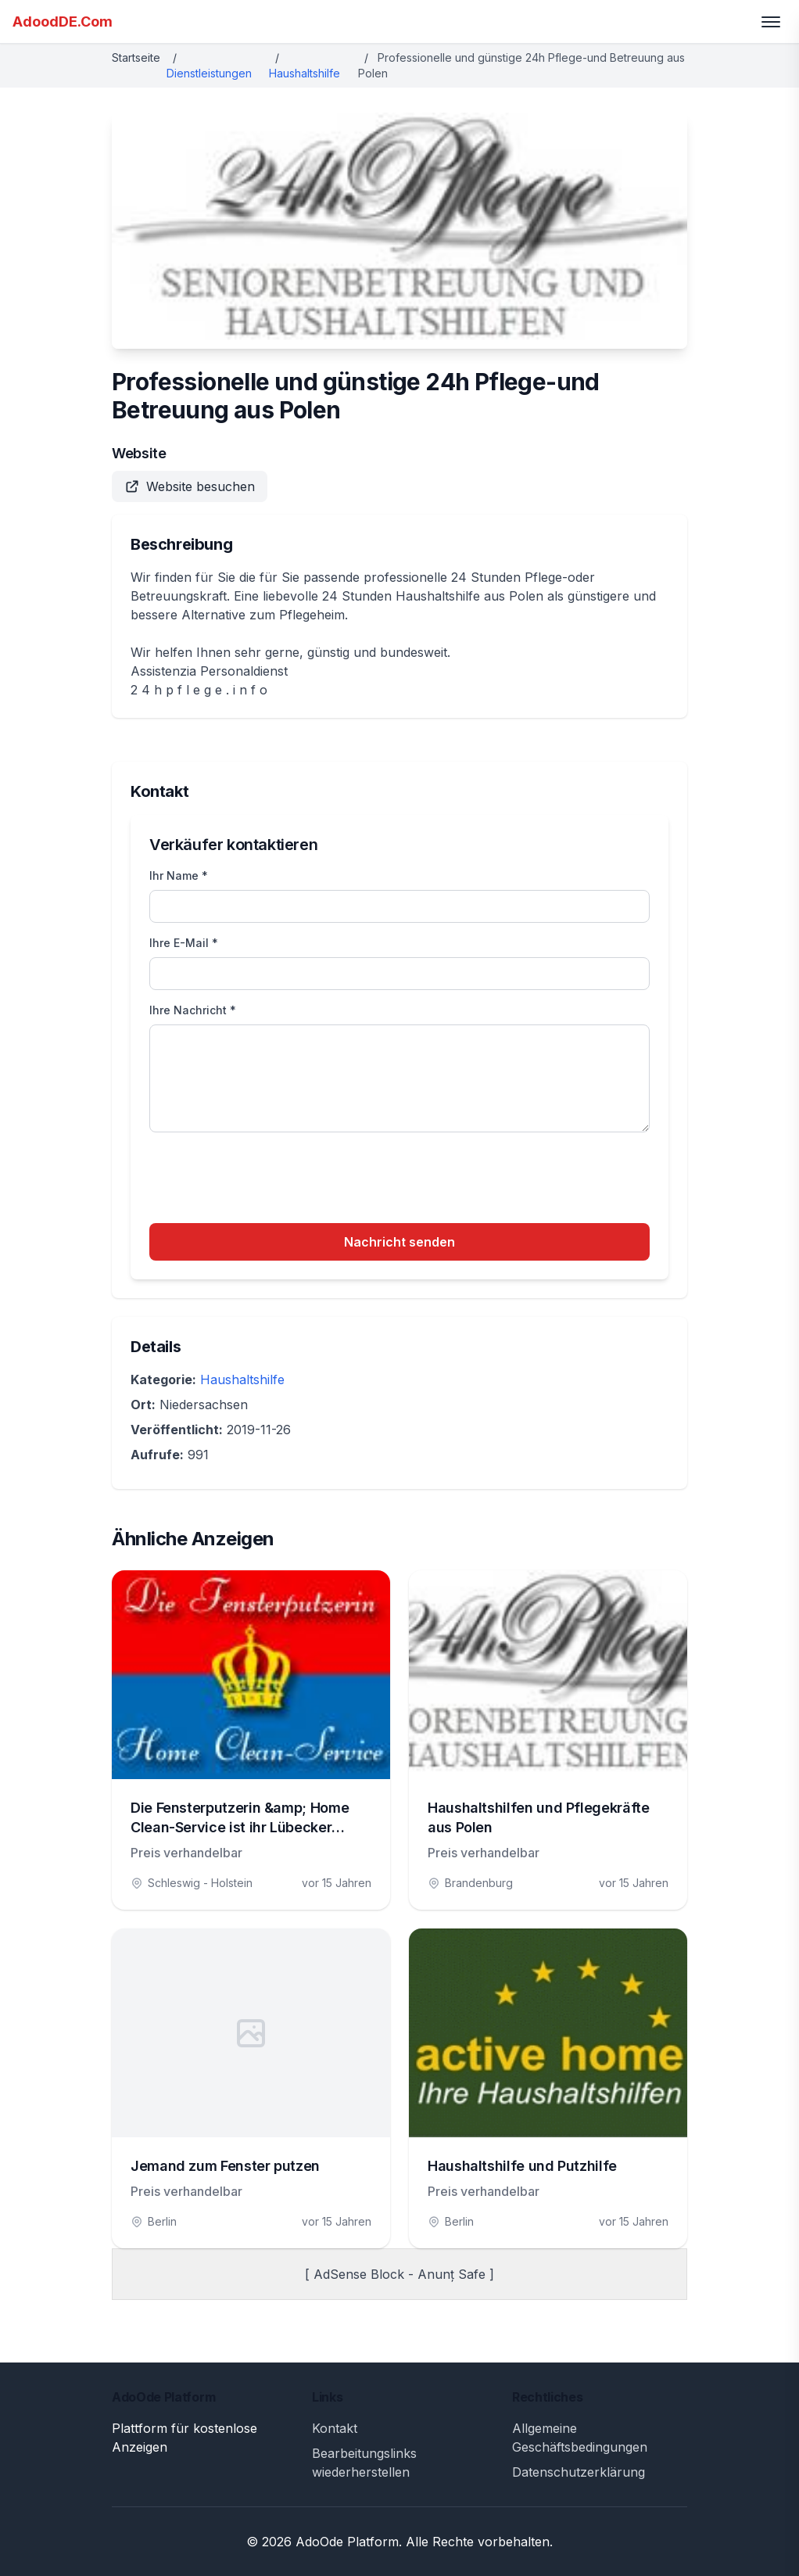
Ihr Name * (178, 875)
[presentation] (268, 1180)
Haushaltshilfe (304, 73)
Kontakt (334, 2428)
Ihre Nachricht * (192, 1010)
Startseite (136, 57)
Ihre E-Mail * (183, 942)
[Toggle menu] (770, 22)
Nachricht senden (399, 1242)
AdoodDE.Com (63, 21)
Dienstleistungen (209, 73)
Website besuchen (189, 486)
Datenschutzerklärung (578, 2472)
